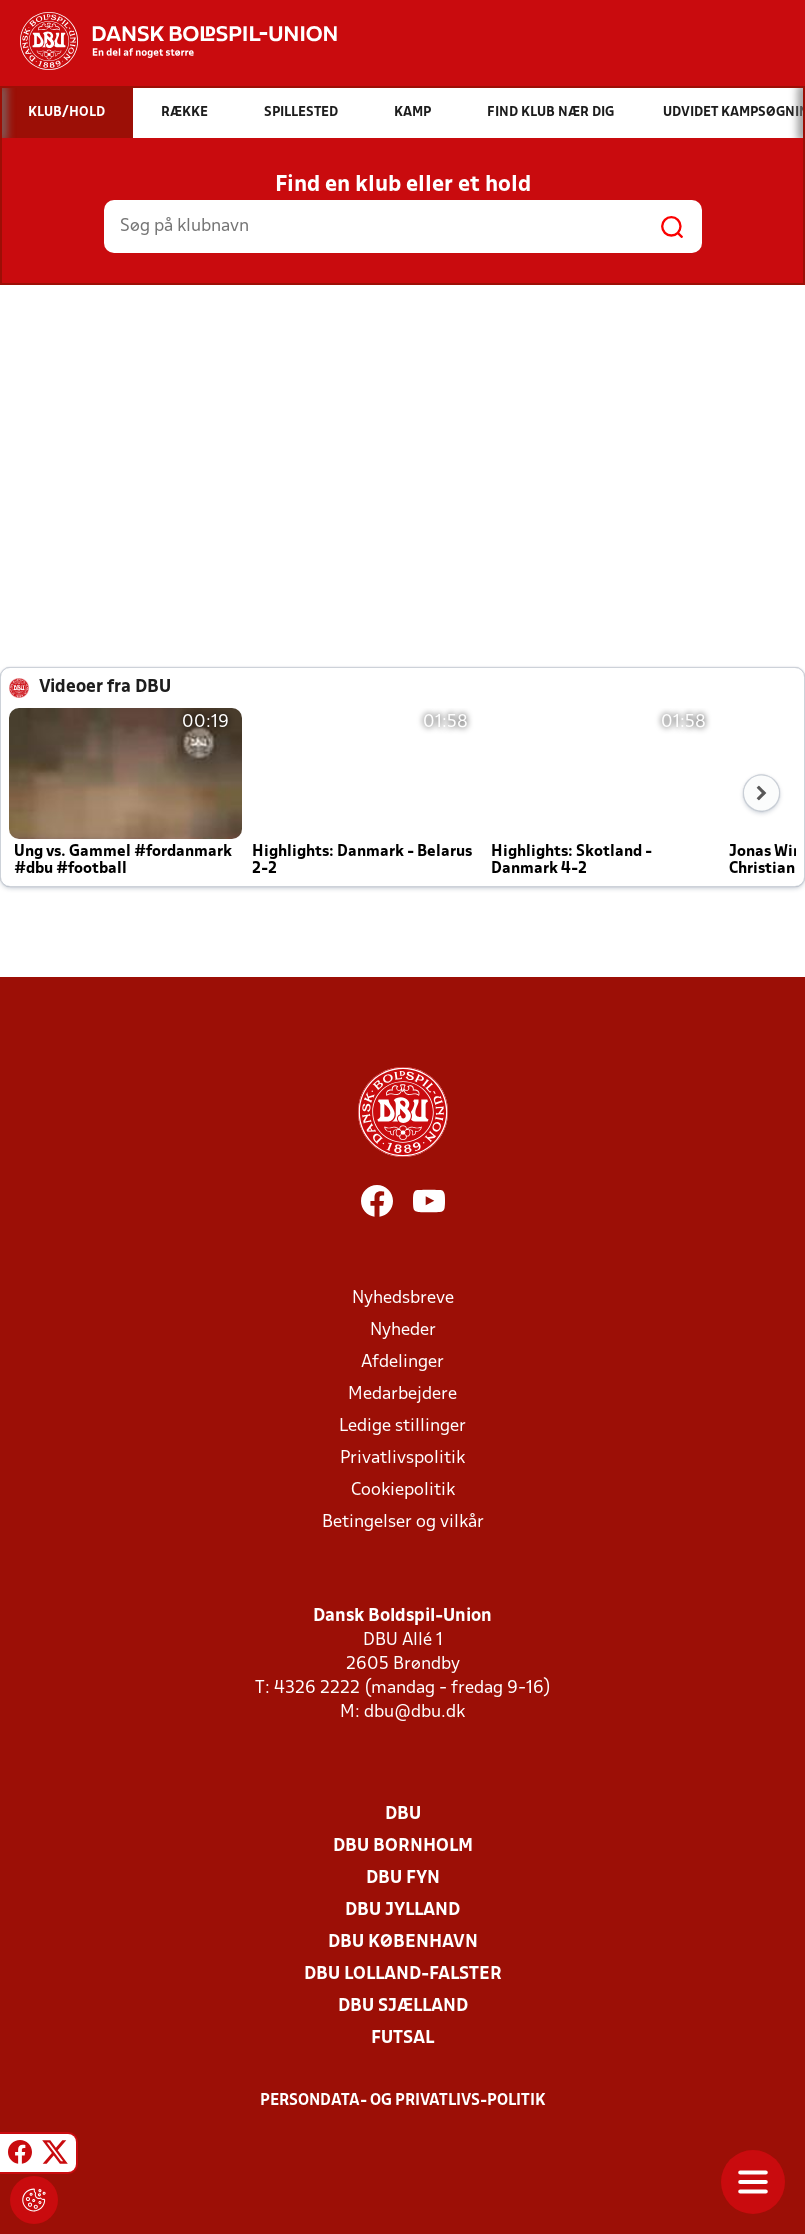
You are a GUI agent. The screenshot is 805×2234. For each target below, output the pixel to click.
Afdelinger (402, 1362)
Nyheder (403, 1330)
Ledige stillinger (402, 1426)
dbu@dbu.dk (414, 1712)
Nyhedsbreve (403, 1298)
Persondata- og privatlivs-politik (403, 2101)
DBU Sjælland (403, 2006)
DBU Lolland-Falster (403, 1974)
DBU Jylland (402, 1910)
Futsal (402, 2038)
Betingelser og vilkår (403, 1522)
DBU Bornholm (403, 1846)
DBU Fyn (403, 1878)
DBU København (403, 1942)
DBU (403, 1814)
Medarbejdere (402, 1394)
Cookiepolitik (403, 1490)
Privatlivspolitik (402, 1458)
